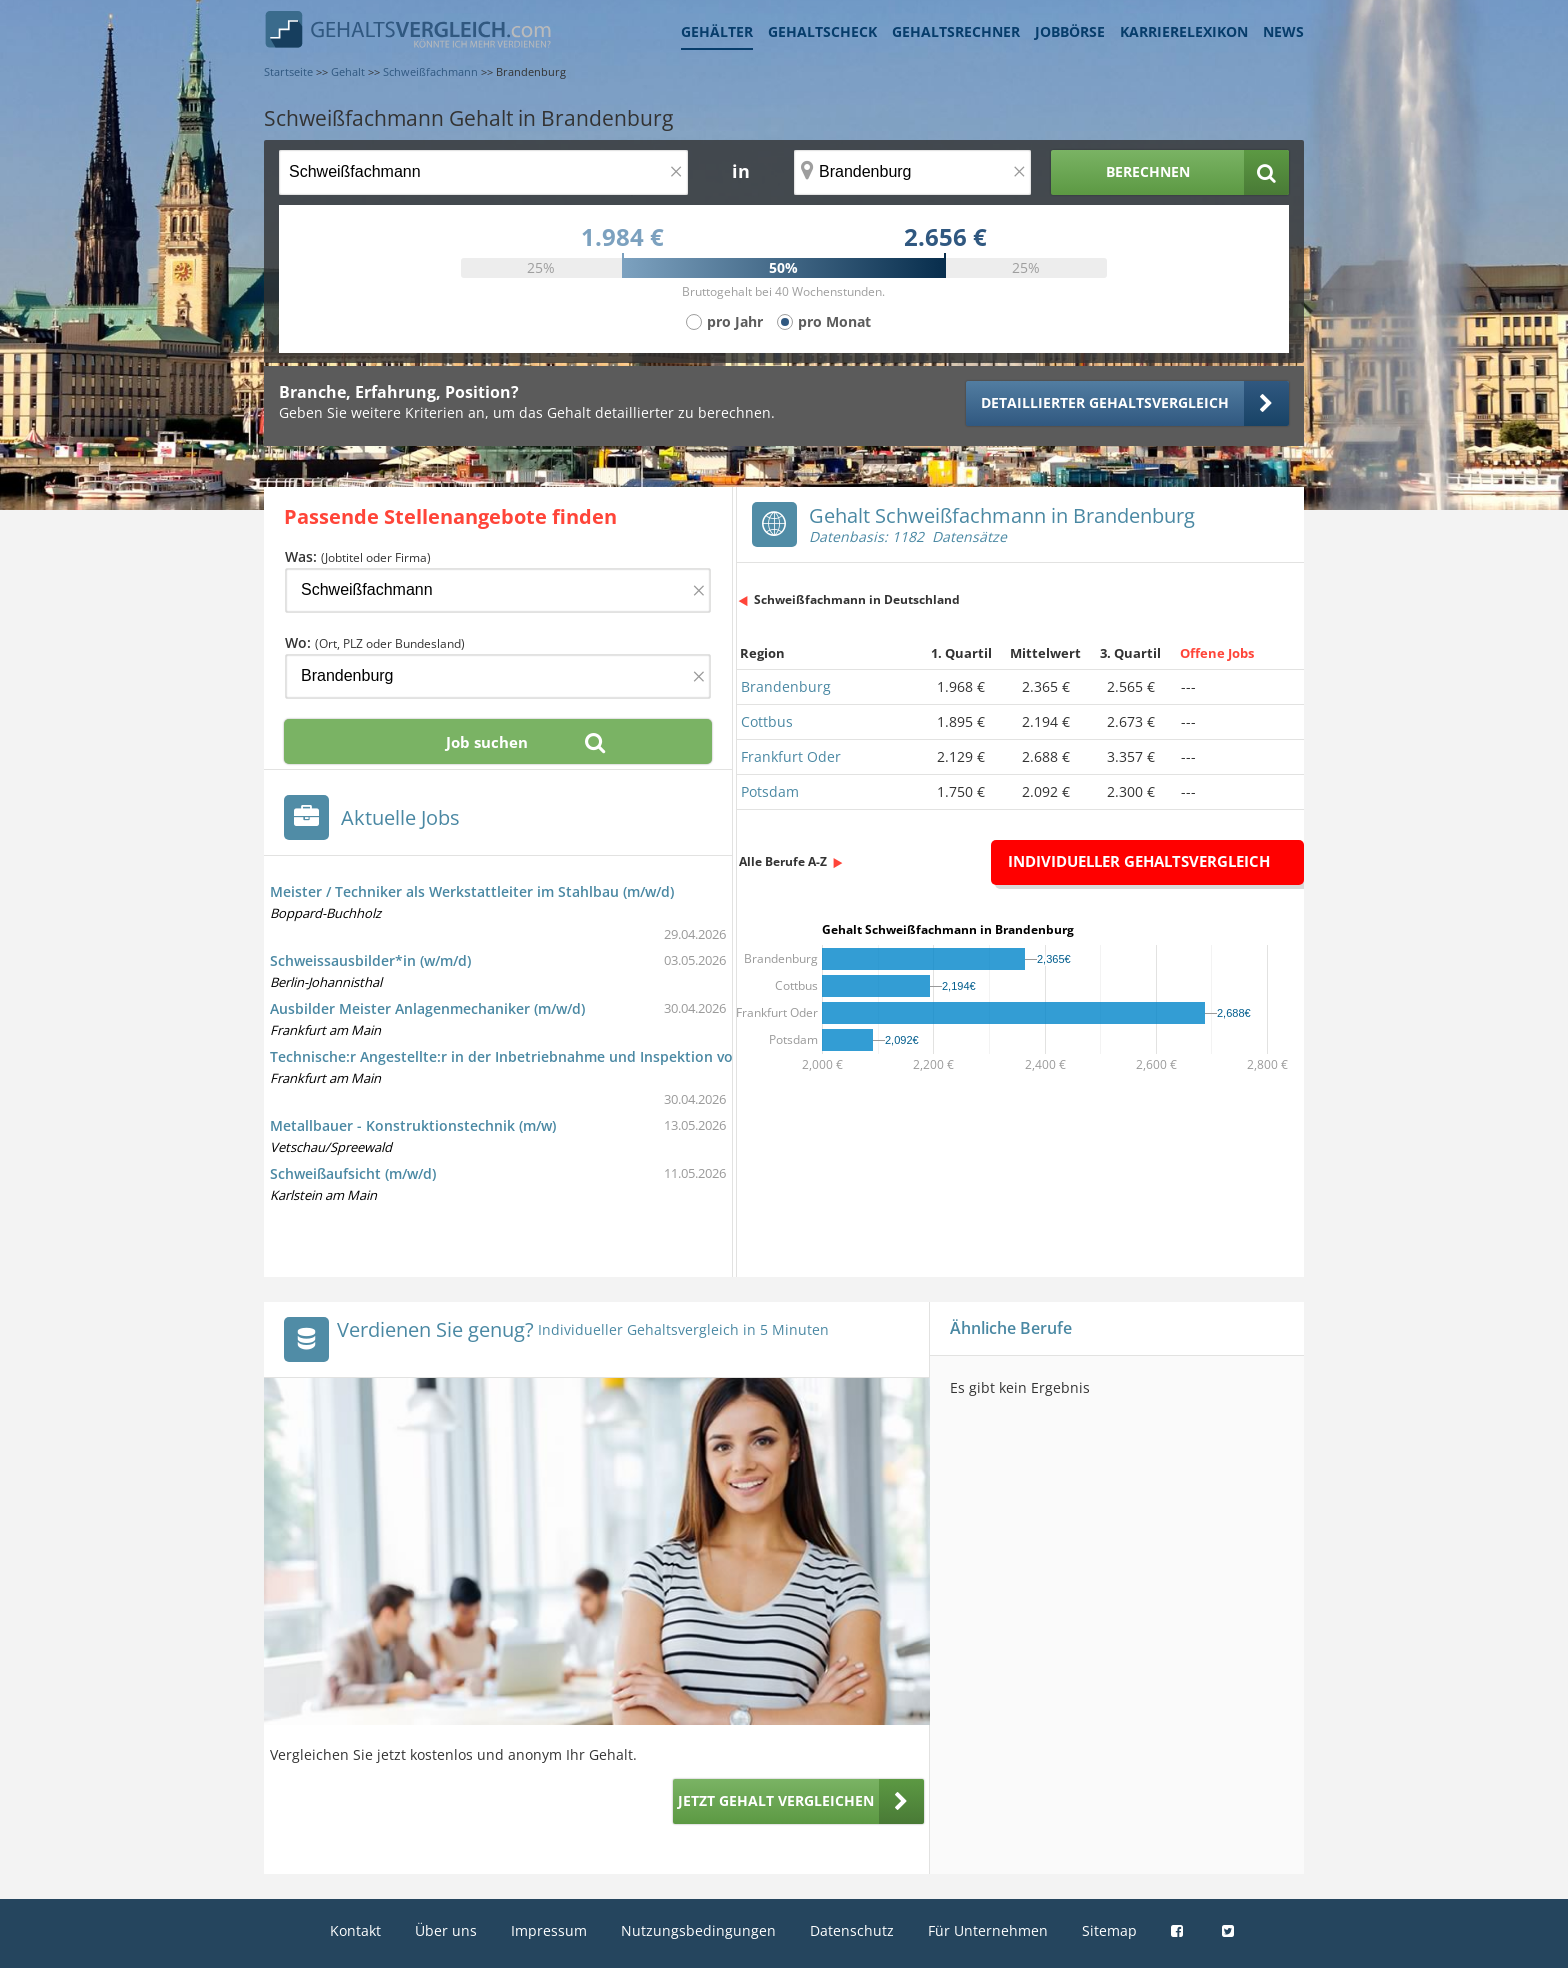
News (1283, 31)
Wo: (375, 642)
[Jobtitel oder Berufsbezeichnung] (483, 172)
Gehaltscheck (822, 31)
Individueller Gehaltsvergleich (1139, 861)
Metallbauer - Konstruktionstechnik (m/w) (413, 1125)
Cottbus (767, 721)
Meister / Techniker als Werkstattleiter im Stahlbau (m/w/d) (472, 891)
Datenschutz (852, 1930)
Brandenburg (786, 686)
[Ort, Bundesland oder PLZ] (913, 172)
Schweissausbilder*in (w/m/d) (370, 960)
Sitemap (1109, 1930)
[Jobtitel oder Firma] (498, 590)
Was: (358, 556)
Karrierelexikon (1184, 31)
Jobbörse (1070, 31)
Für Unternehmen (988, 1930)
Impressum (549, 1930)
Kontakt (355, 1930)
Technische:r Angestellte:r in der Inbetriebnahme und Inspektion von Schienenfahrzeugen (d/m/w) (605, 1056)
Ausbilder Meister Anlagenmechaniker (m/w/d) (427, 1008)
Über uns (446, 1930)
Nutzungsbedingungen (698, 1930)
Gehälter (717, 31)
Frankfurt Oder (791, 756)
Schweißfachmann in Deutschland (857, 599)
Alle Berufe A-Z (783, 861)
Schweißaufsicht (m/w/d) (353, 1173)
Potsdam (770, 791)
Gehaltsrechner (956, 31)
